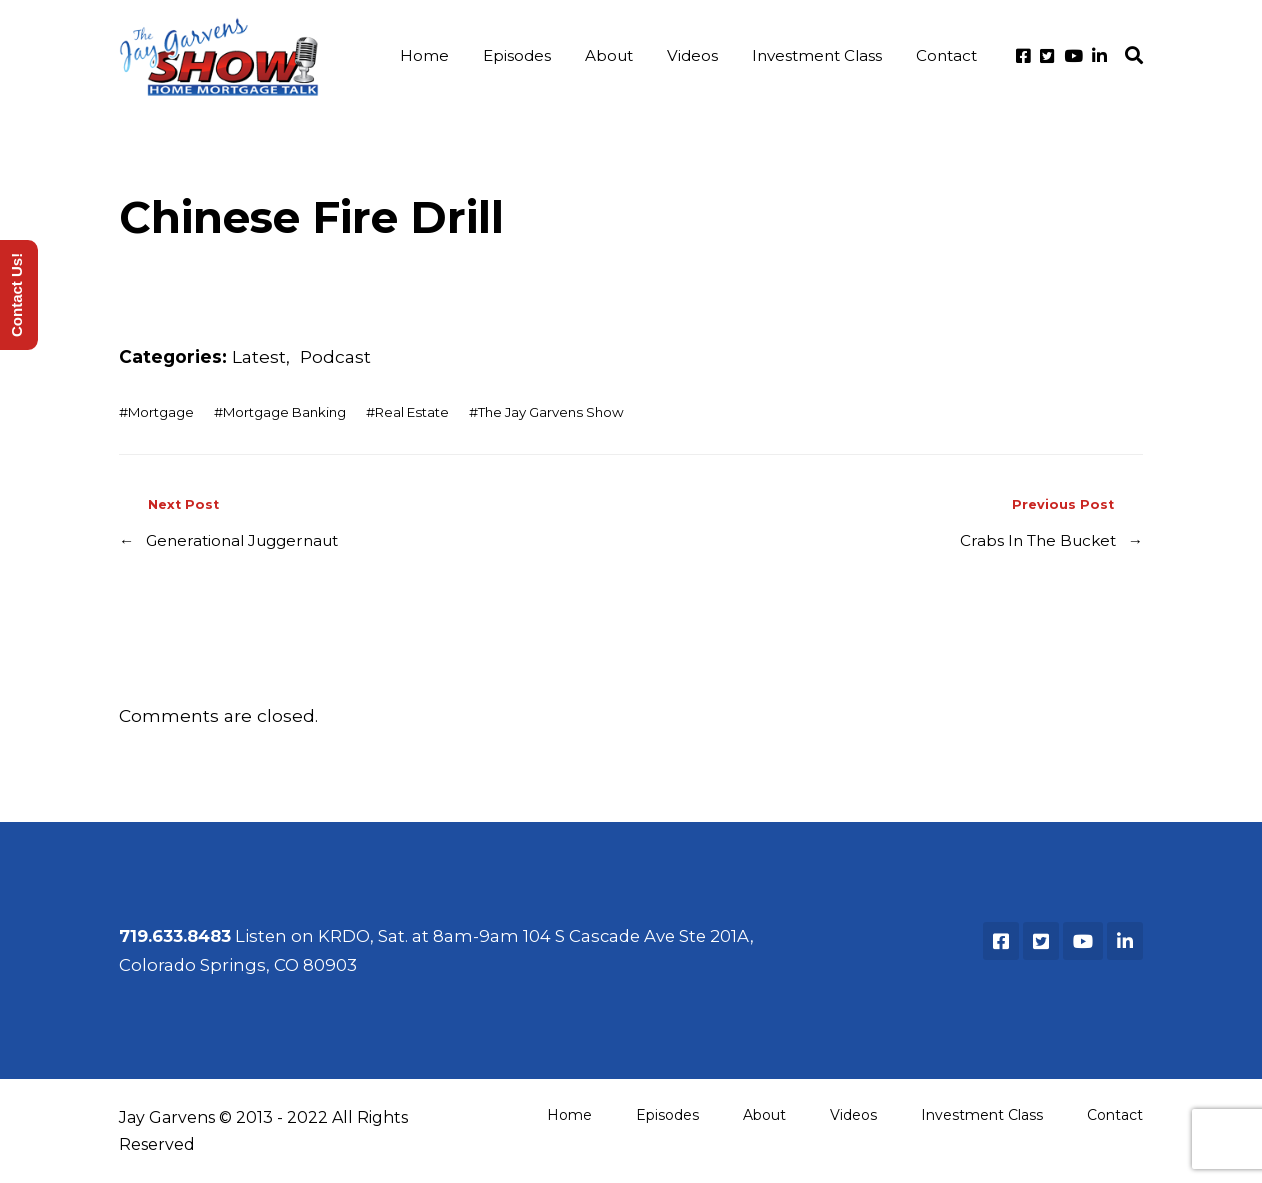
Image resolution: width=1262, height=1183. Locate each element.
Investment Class (817, 55)
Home (424, 55)
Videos (692, 55)
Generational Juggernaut (242, 540)
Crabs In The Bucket (1038, 540)
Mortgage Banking (284, 412)
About (609, 55)
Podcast (335, 356)
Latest (259, 356)
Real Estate (412, 412)
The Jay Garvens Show (551, 412)
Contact (946, 55)
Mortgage (161, 412)
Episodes (517, 55)
